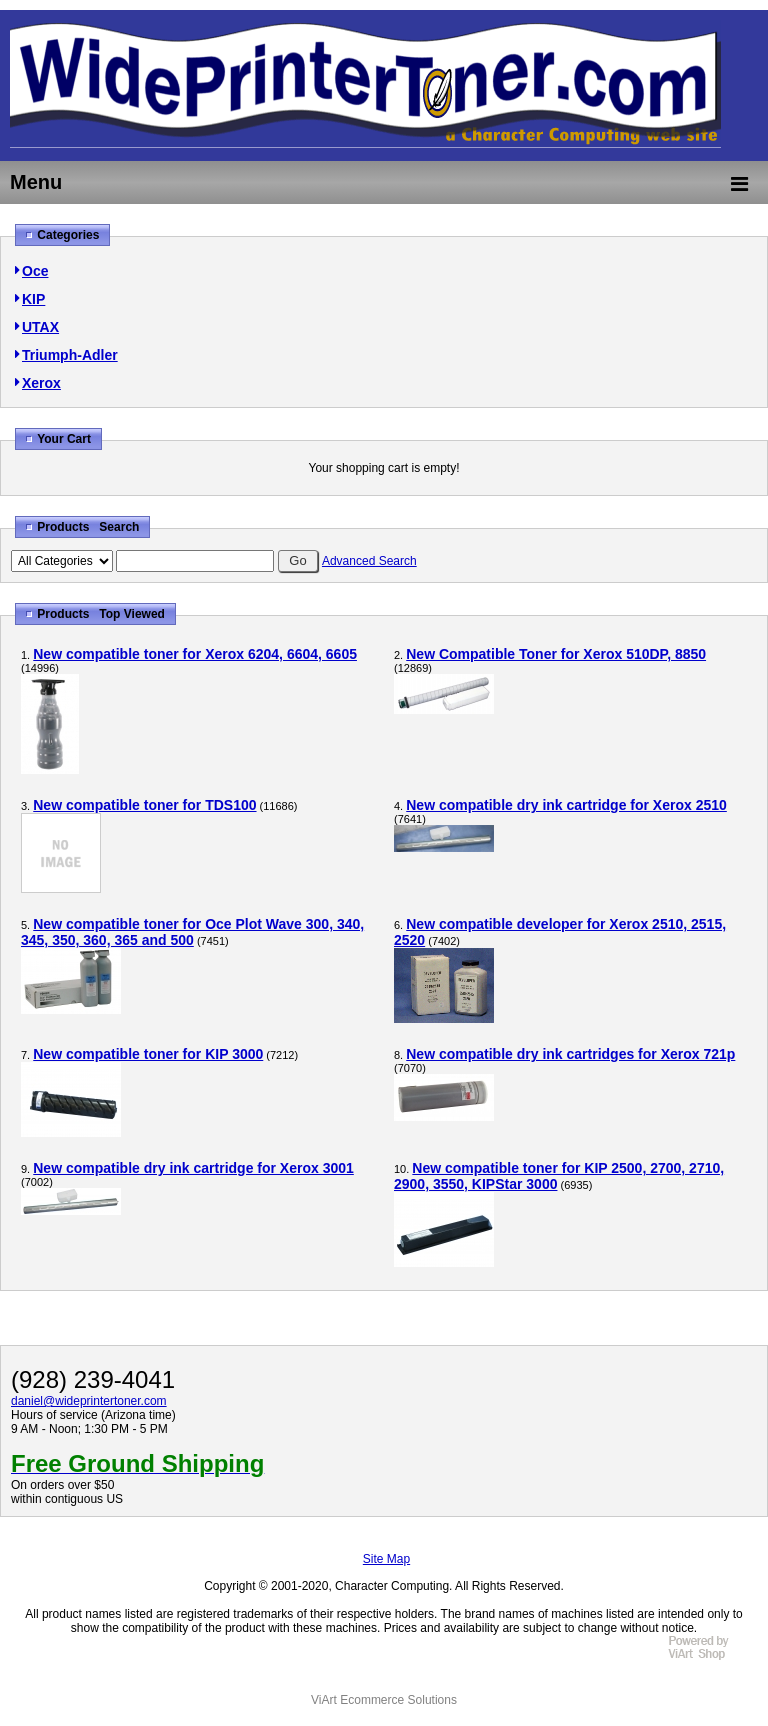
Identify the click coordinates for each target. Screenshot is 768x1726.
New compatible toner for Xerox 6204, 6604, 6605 (195, 654)
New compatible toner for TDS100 (144, 805)
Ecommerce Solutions (398, 1700)
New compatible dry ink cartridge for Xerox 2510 (566, 805)
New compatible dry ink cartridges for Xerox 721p (570, 1054)
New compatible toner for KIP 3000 (148, 1054)
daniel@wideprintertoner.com (89, 1401)
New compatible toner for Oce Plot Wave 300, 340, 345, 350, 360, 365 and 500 (192, 932)
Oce (35, 271)
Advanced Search (369, 561)
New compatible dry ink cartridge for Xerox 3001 (193, 1168)
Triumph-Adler (70, 355)
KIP (33, 299)
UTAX (40, 327)
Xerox (41, 383)
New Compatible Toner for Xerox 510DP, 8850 (556, 654)
